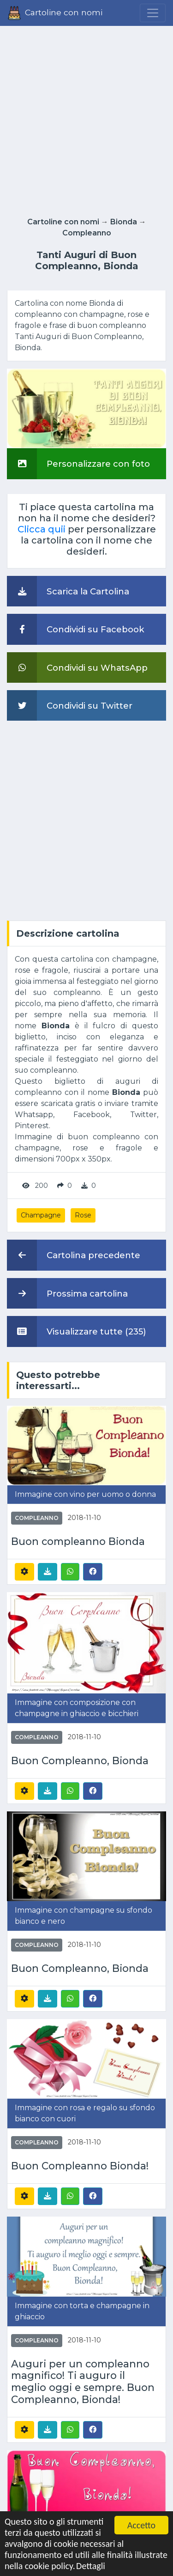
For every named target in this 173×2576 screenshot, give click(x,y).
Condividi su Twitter (69, 705)
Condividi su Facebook (75, 629)
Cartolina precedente (73, 1255)
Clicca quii (42, 529)
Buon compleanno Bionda (78, 1541)
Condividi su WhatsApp (77, 667)
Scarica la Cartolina (68, 591)
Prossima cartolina (67, 1293)
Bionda (123, 221)
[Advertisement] (86, 118)
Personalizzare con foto (78, 463)
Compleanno (86, 233)
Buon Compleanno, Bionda (80, 1761)
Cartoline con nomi (63, 221)
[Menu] (153, 13)
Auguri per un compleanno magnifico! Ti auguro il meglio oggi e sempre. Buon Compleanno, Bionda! (83, 2381)
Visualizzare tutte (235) (76, 1331)
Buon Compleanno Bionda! (80, 2166)
